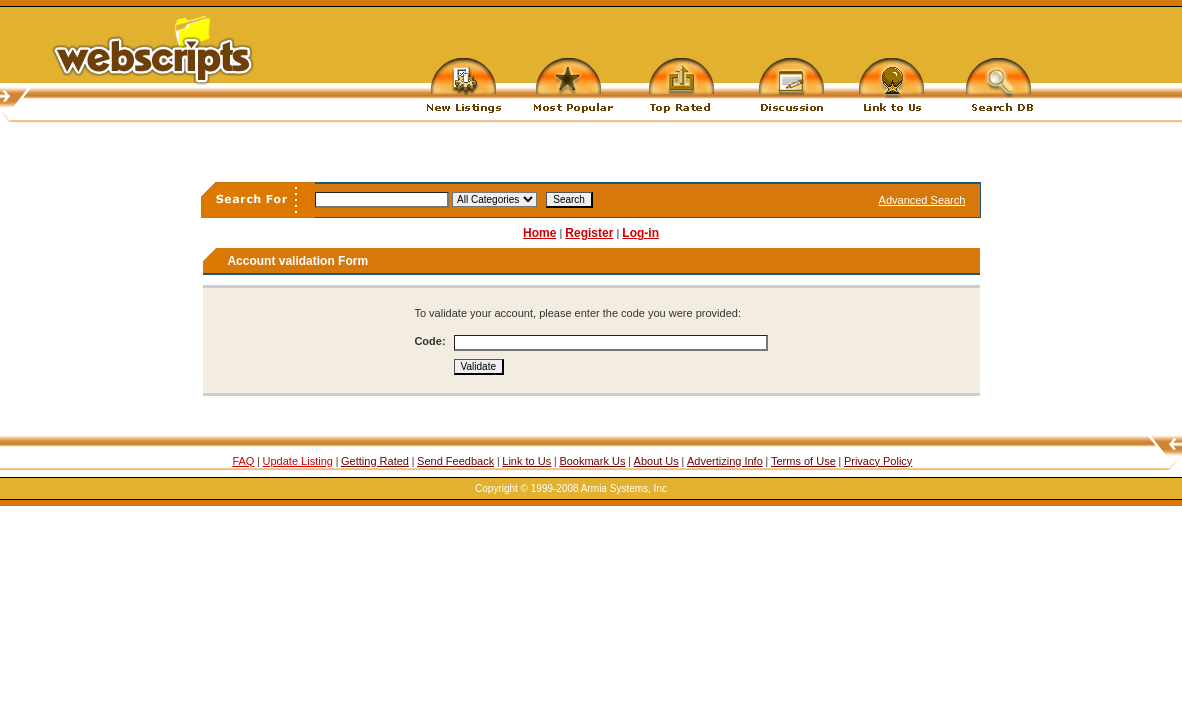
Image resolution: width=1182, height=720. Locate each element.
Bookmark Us (592, 461)
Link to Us (526, 461)
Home (539, 233)
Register (589, 233)
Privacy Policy (878, 461)
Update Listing (298, 461)
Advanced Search (922, 200)
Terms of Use (803, 461)
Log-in (640, 233)
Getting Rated (375, 461)
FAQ (243, 461)
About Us (656, 461)
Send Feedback (455, 461)
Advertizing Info (725, 461)
